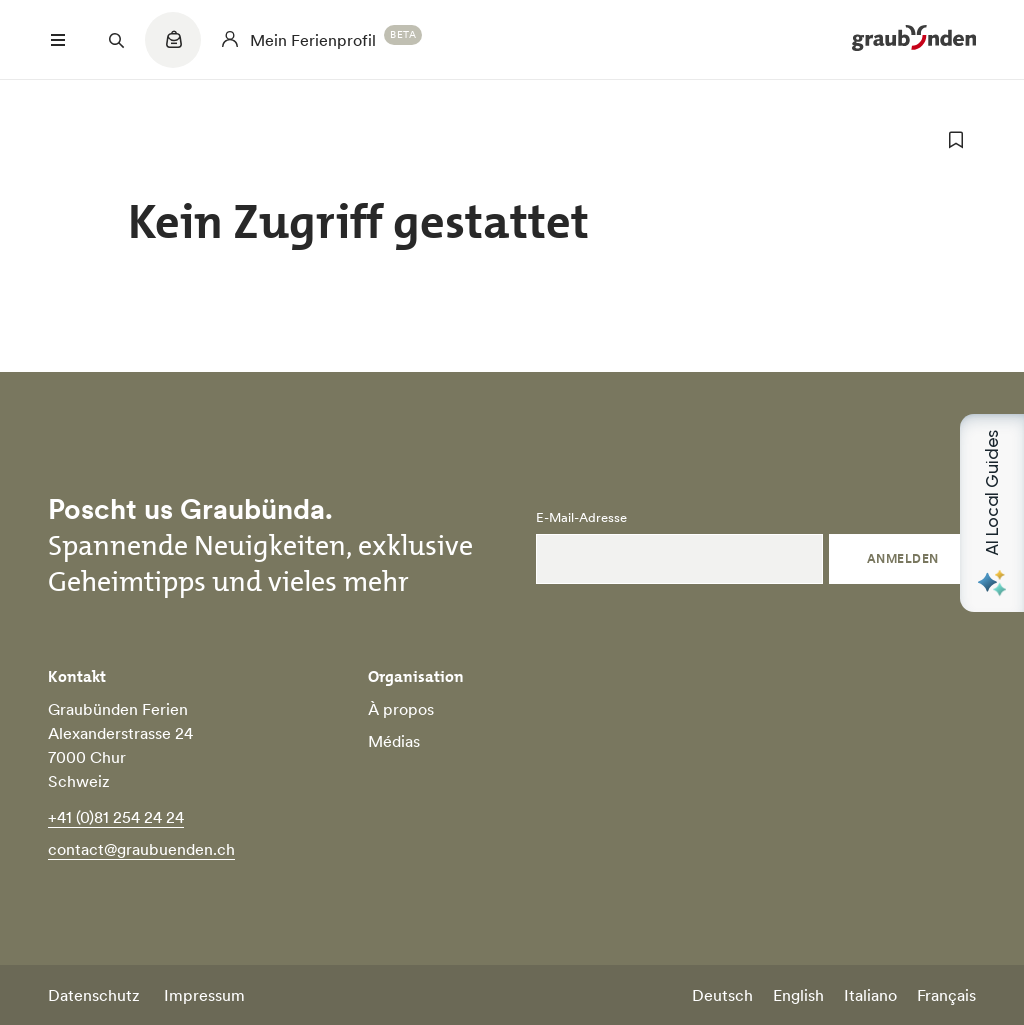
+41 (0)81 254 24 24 (116, 817)
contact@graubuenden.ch (141, 849)
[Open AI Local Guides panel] (992, 513)
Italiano (870, 995)
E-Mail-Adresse (581, 518)
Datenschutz (94, 995)
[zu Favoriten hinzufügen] (956, 140)
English (798, 995)
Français (946, 995)
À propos (401, 709)
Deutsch (722, 995)
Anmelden (903, 558)
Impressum (204, 995)
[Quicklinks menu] (173, 50)
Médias (394, 741)
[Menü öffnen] (58, 40)
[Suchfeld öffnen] (116, 40)
